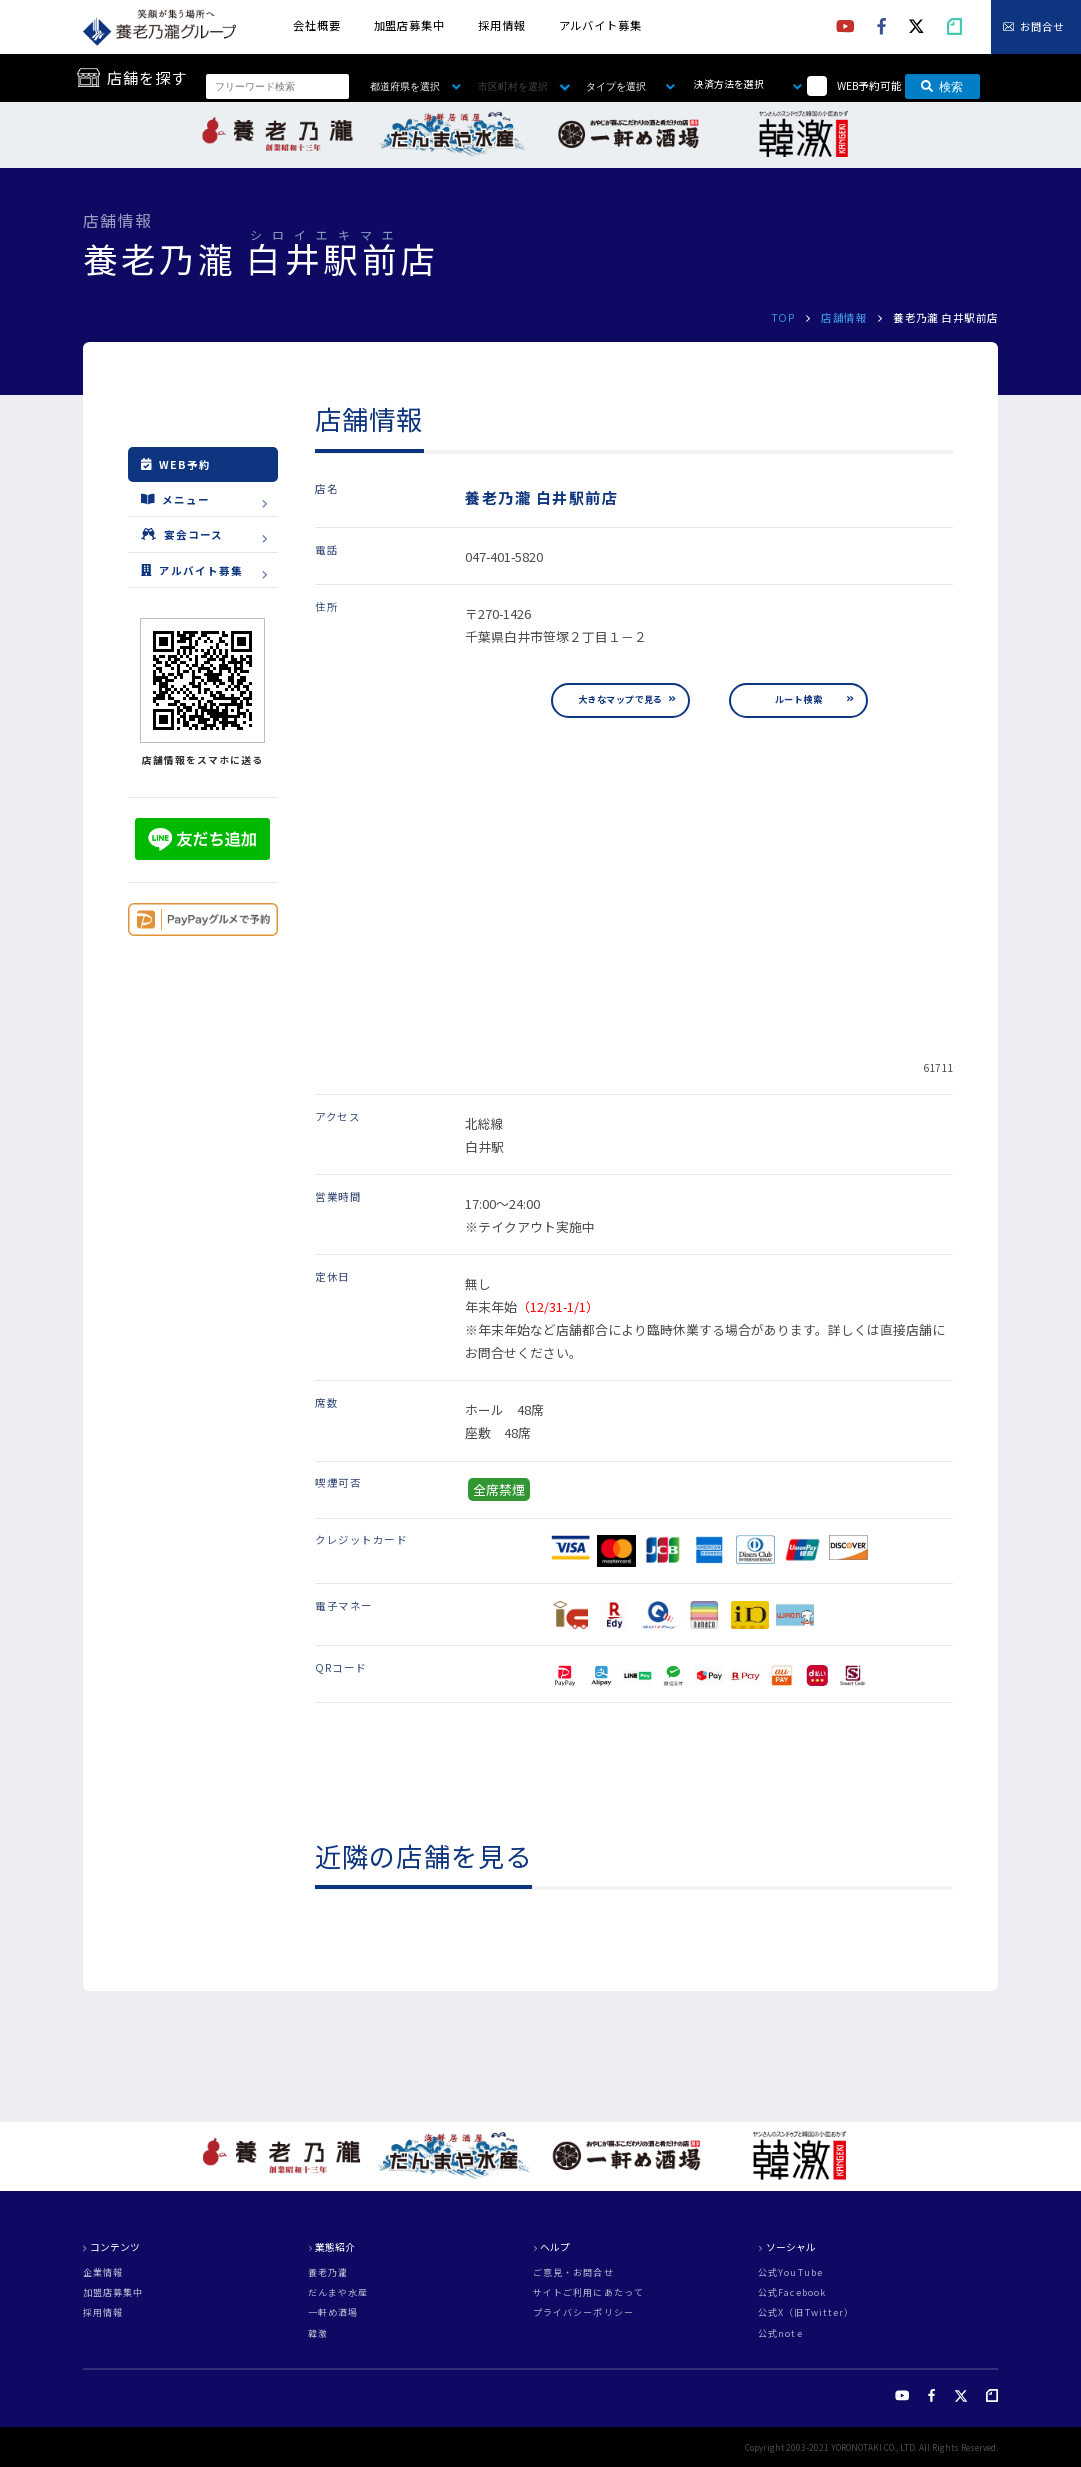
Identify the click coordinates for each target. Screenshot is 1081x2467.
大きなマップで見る (620, 699)
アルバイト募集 (600, 25)
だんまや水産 (338, 2292)
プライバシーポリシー (583, 2312)
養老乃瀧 (328, 2272)
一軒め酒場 (333, 2312)
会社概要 (317, 25)
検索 (942, 87)
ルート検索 (798, 699)
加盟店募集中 (409, 25)
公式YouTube (790, 2272)
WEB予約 (176, 464)
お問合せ (1042, 27)
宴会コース (182, 534)
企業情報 (103, 2272)
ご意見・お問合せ (573, 2272)
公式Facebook (792, 2292)
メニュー (175, 498)
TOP (783, 317)
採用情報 (502, 25)
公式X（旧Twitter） (806, 2312)
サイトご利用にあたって (588, 2292)
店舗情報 (844, 317)
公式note (780, 2333)
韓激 (318, 2333)
